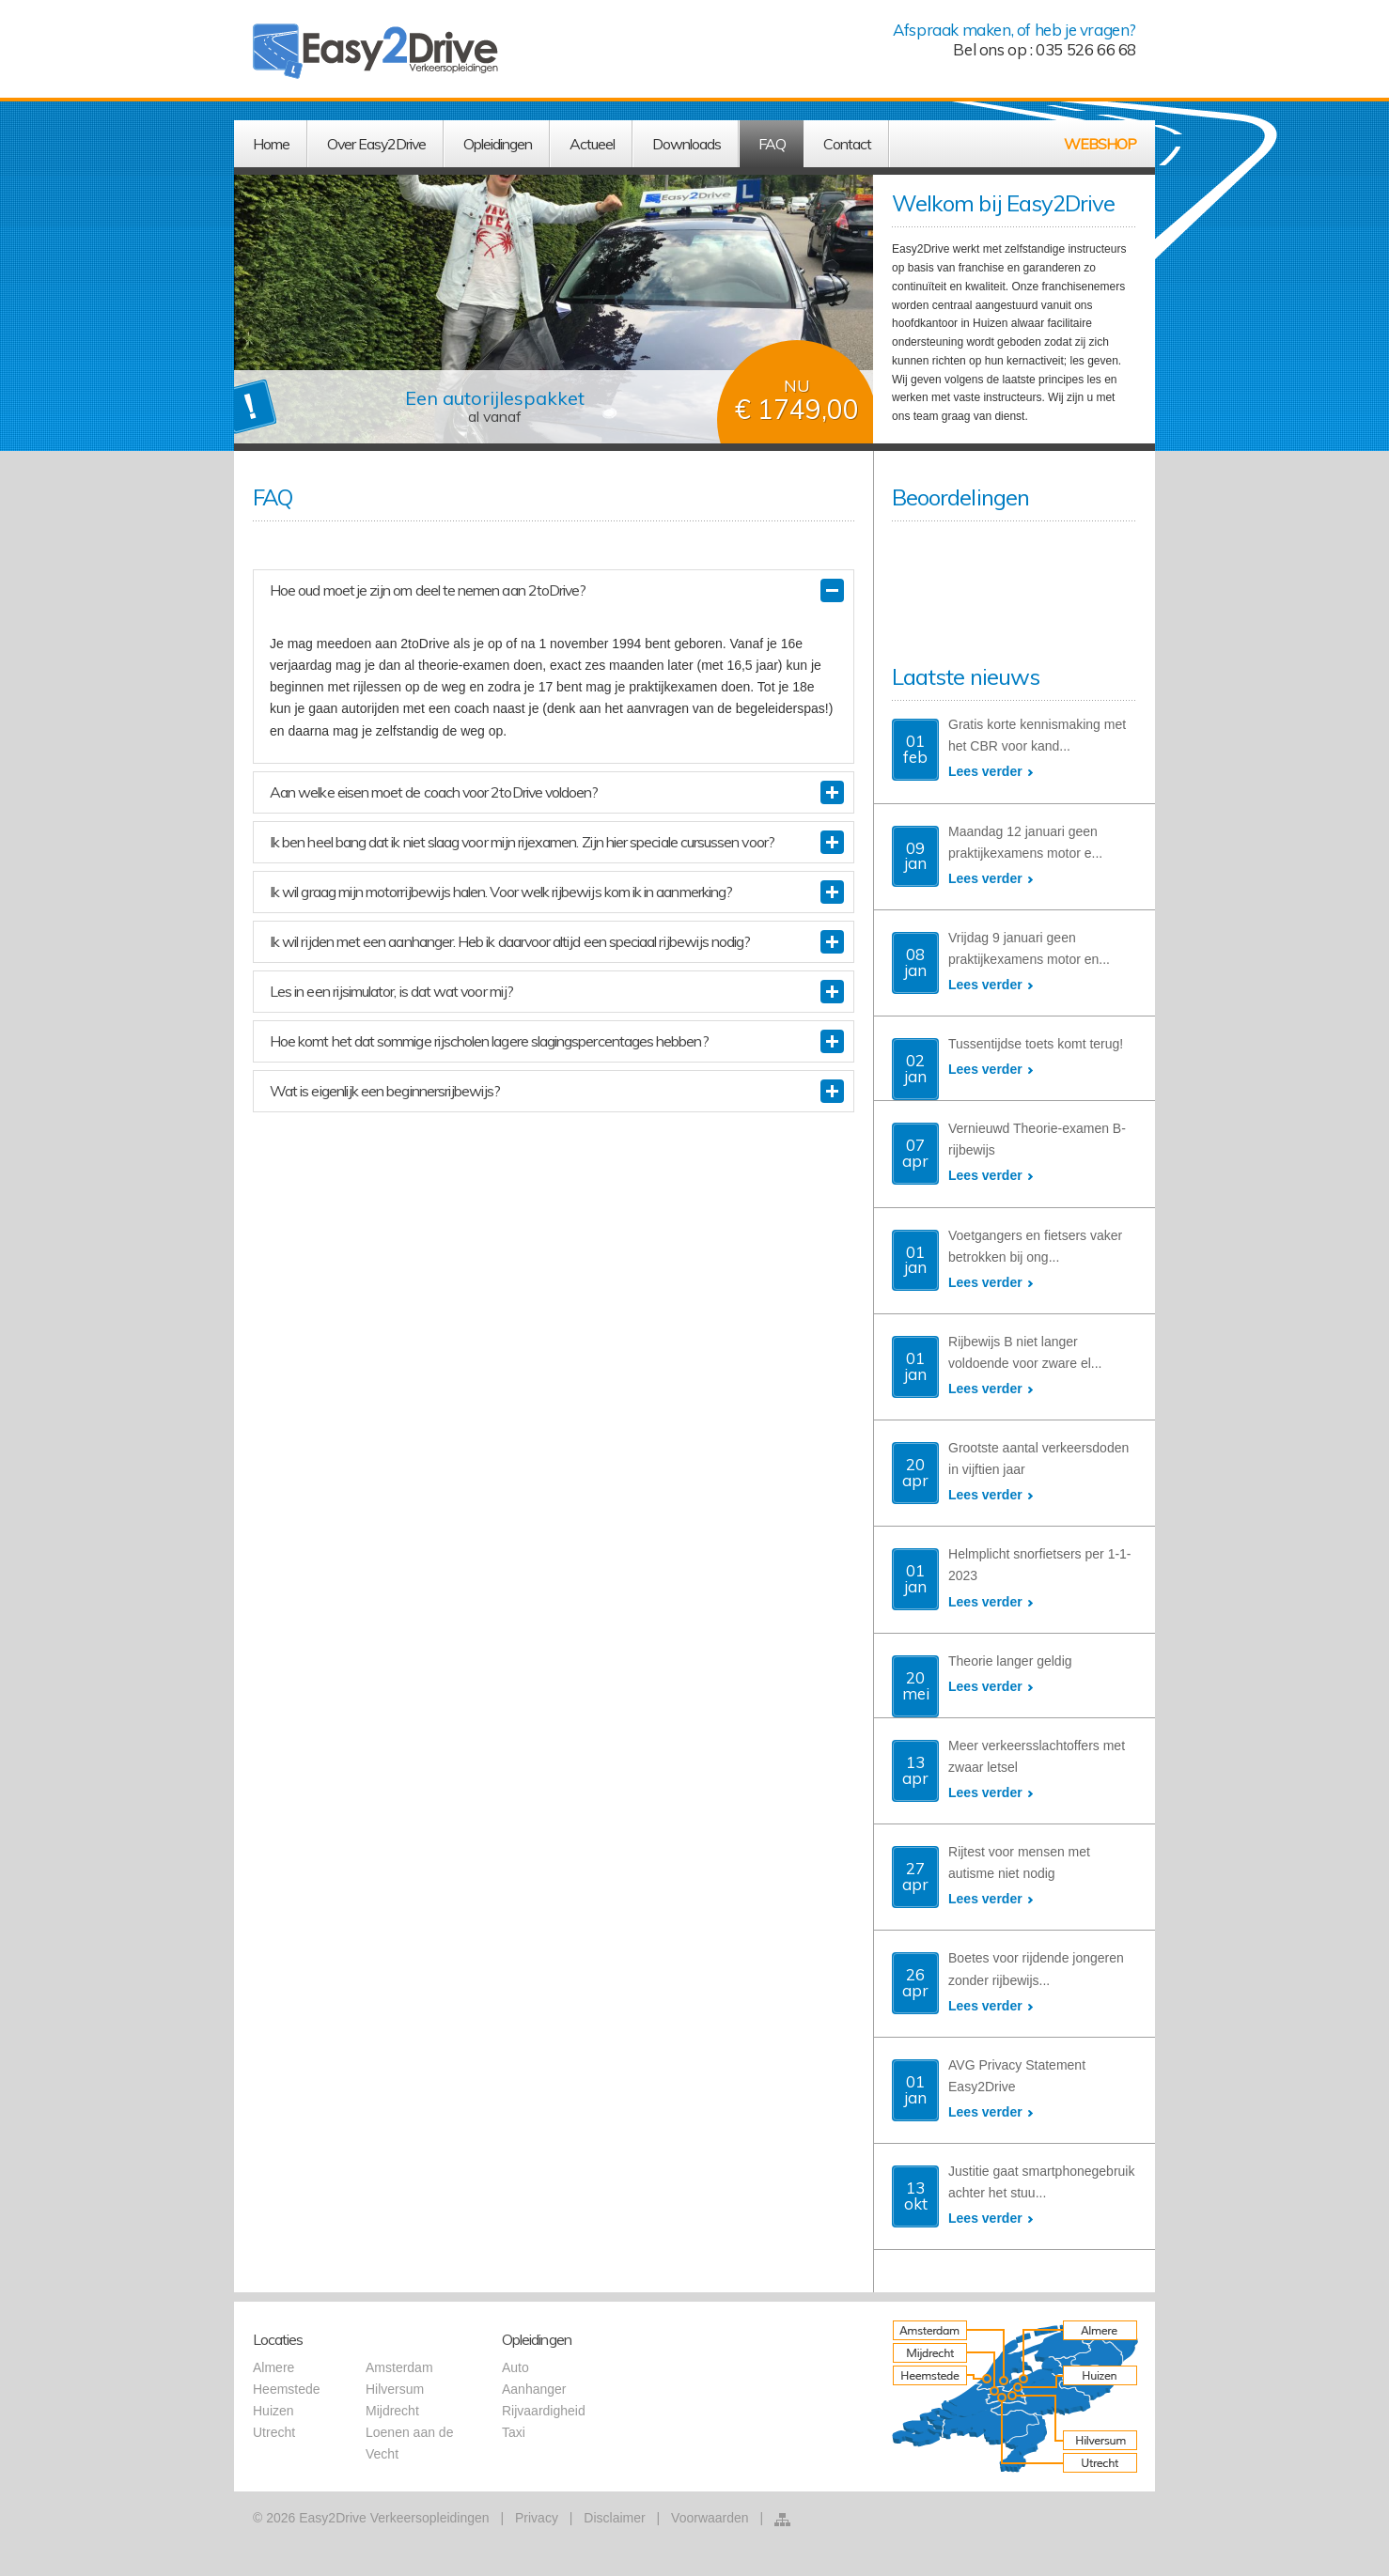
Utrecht (274, 2432)
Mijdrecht (392, 2410)
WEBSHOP (1100, 143)
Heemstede (286, 2389)
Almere (273, 2367)
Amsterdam (399, 2367)
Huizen (273, 2410)
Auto (515, 2367)
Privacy (536, 2517)
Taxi (513, 2432)
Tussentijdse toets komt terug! (1035, 1043)
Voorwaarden (710, 2517)
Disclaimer (614, 2517)
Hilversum (395, 2389)
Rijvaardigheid (543, 2410)
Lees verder (985, 771)
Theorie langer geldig (1010, 1660)
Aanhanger (534, 2389)
